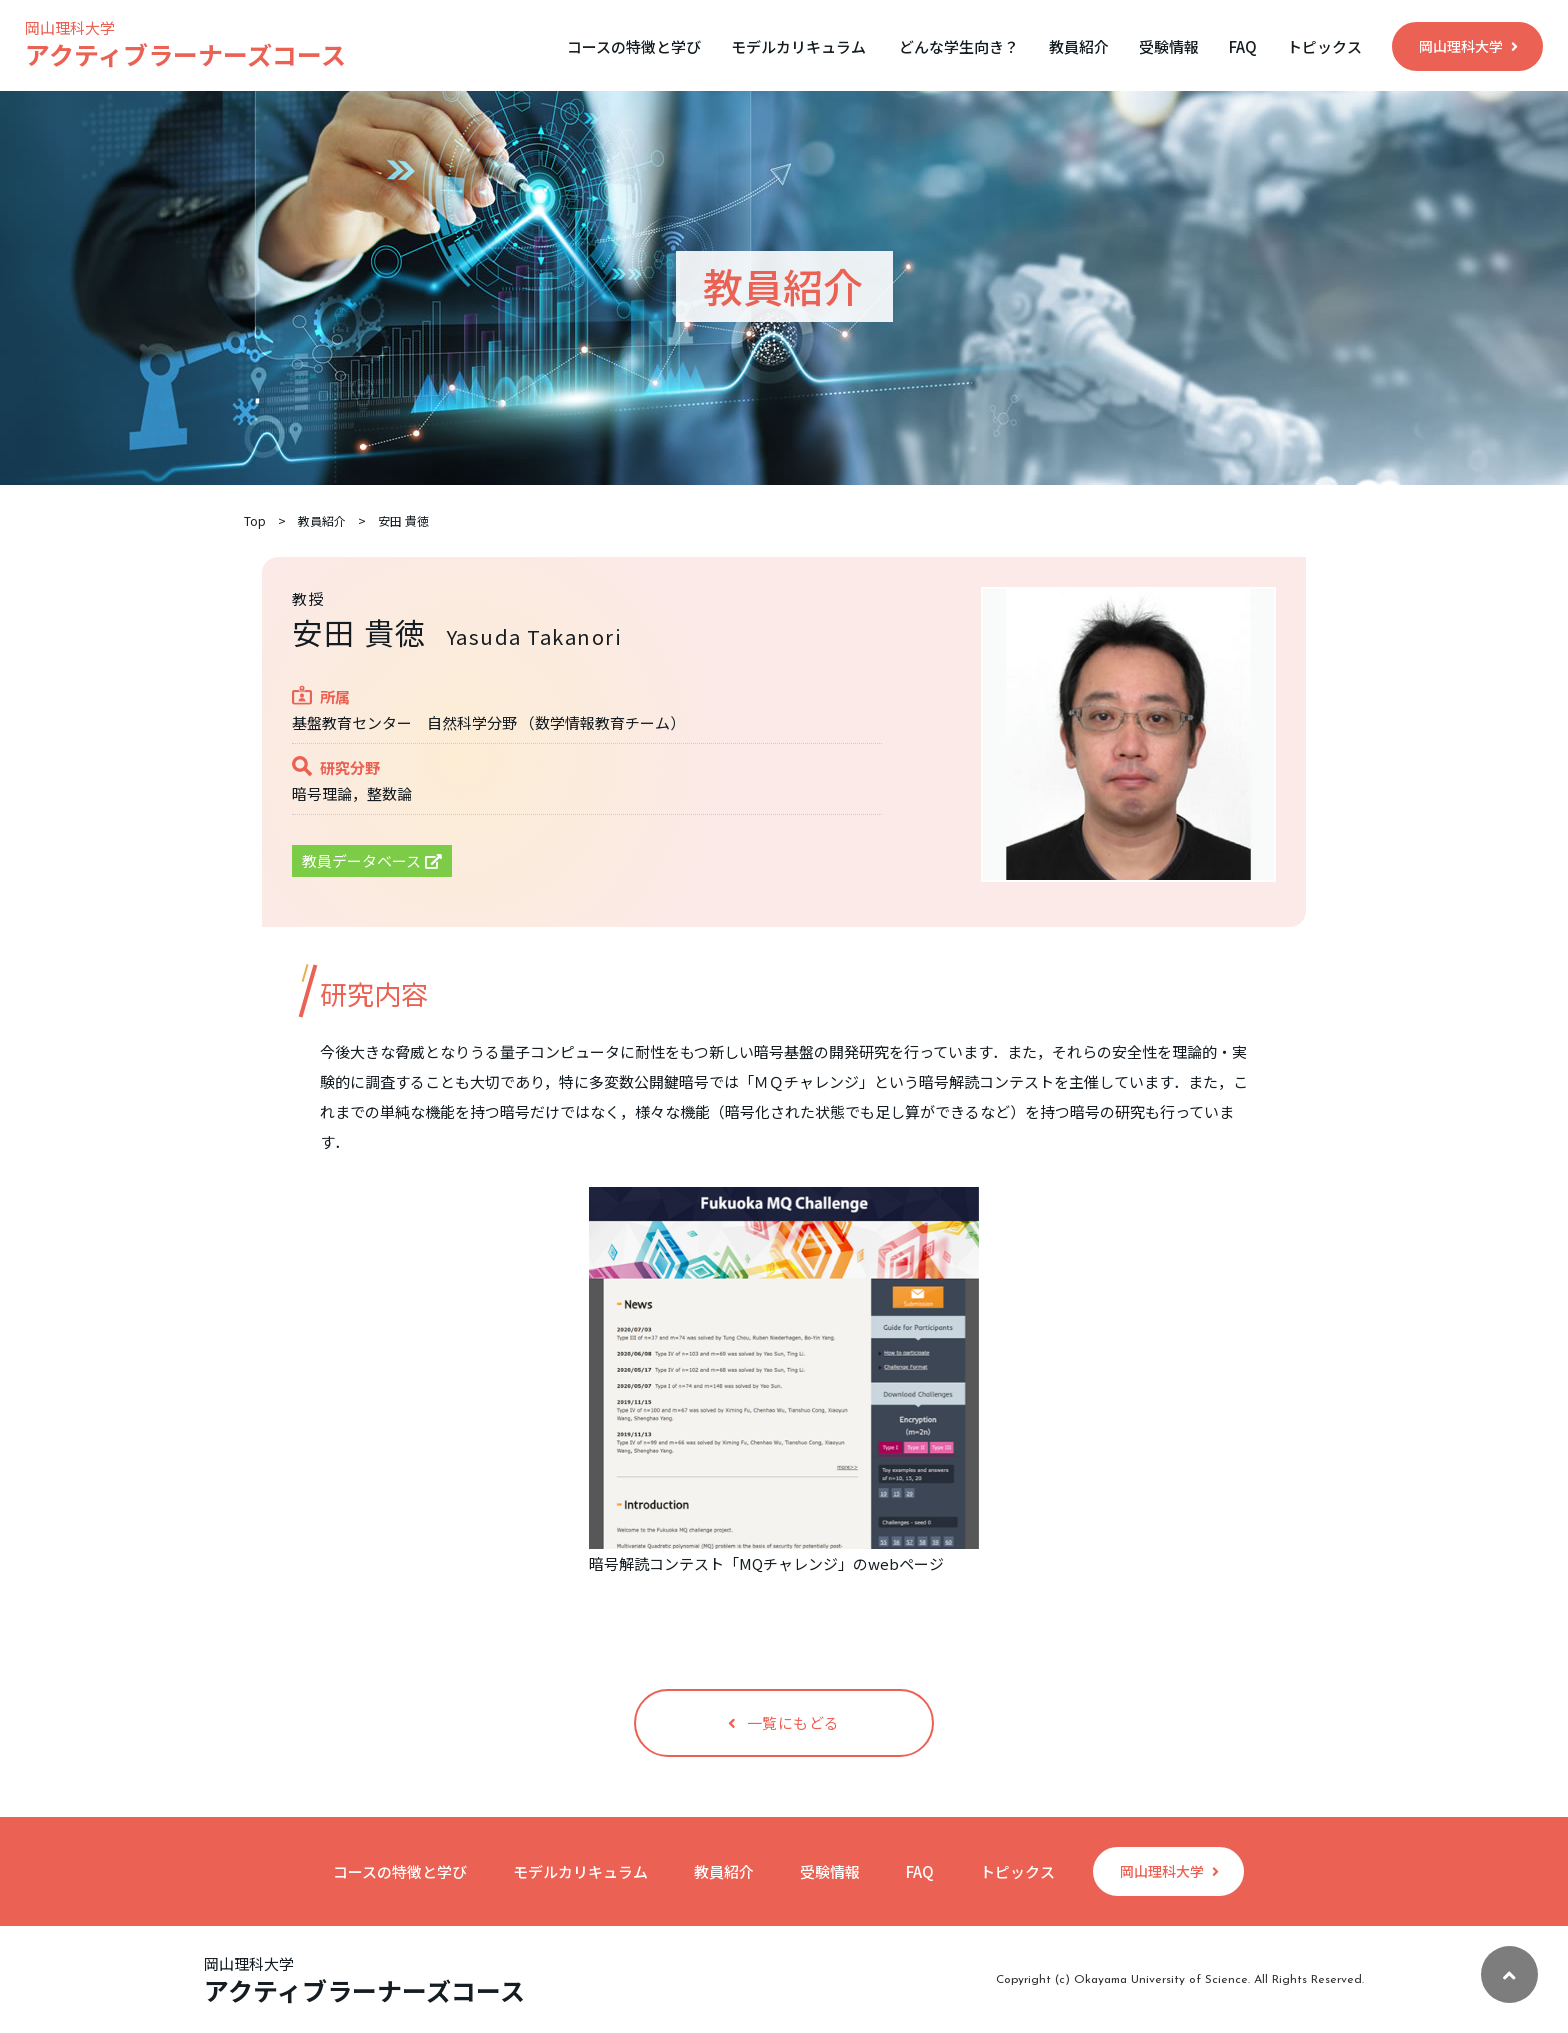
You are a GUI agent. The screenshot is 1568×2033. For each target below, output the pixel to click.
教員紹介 (1079, 46)
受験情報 (1169, 46)
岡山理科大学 (1468, 46)
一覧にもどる (784, 1722)
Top (255, 521)
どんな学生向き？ (959, 46)
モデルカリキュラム (798, 46)
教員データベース (372, 860)
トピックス (1324, 46)
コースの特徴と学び (634, 46)
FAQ (1243, 46)
